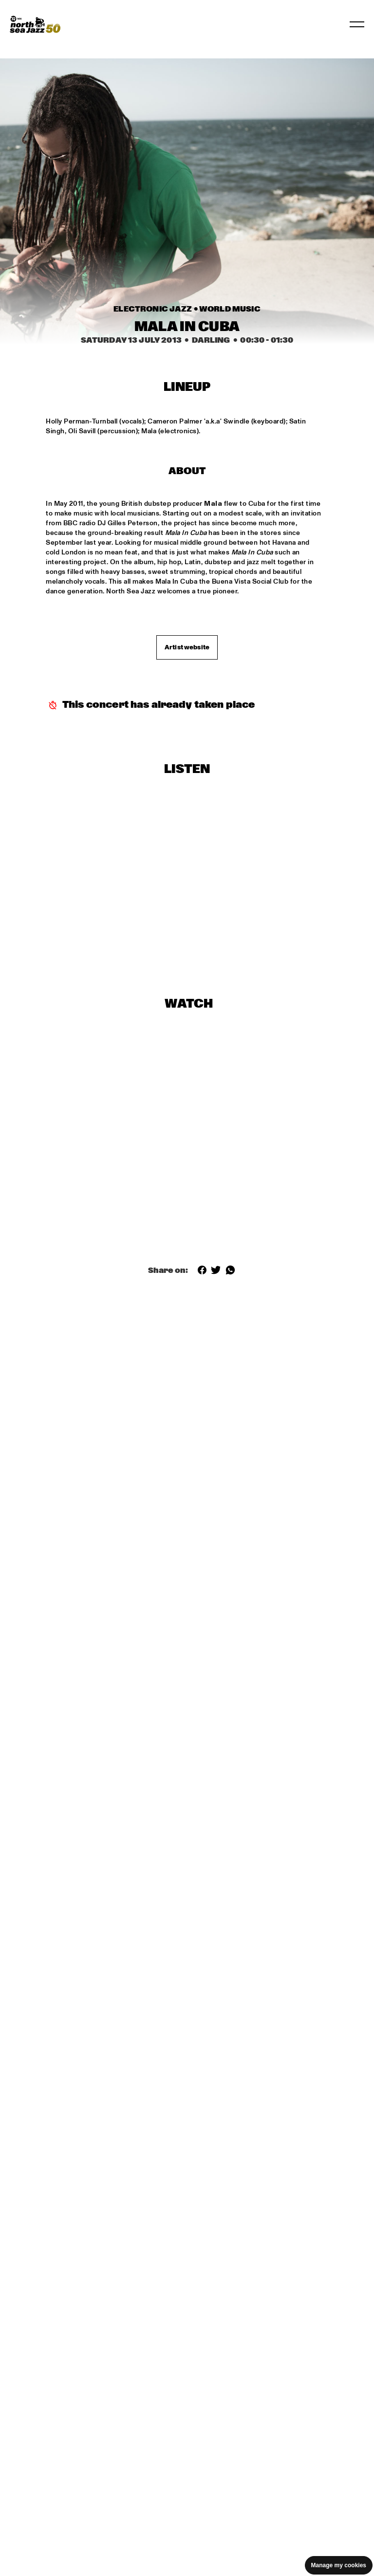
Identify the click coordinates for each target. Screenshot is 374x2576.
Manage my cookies (338, 2565)
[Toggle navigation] (357, 24)
